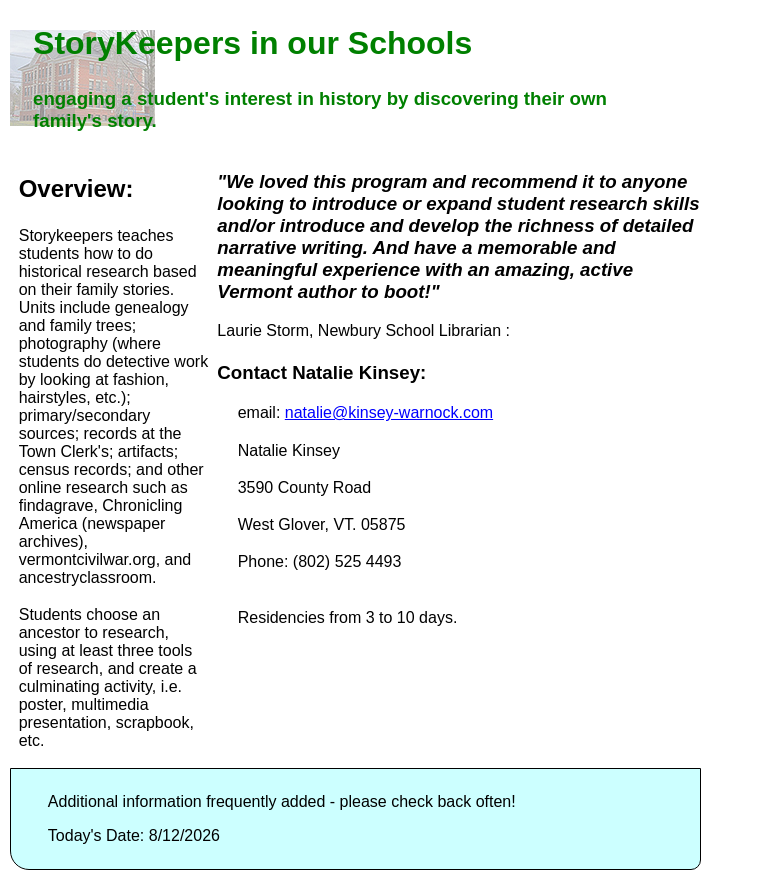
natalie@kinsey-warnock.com (389, 412)
